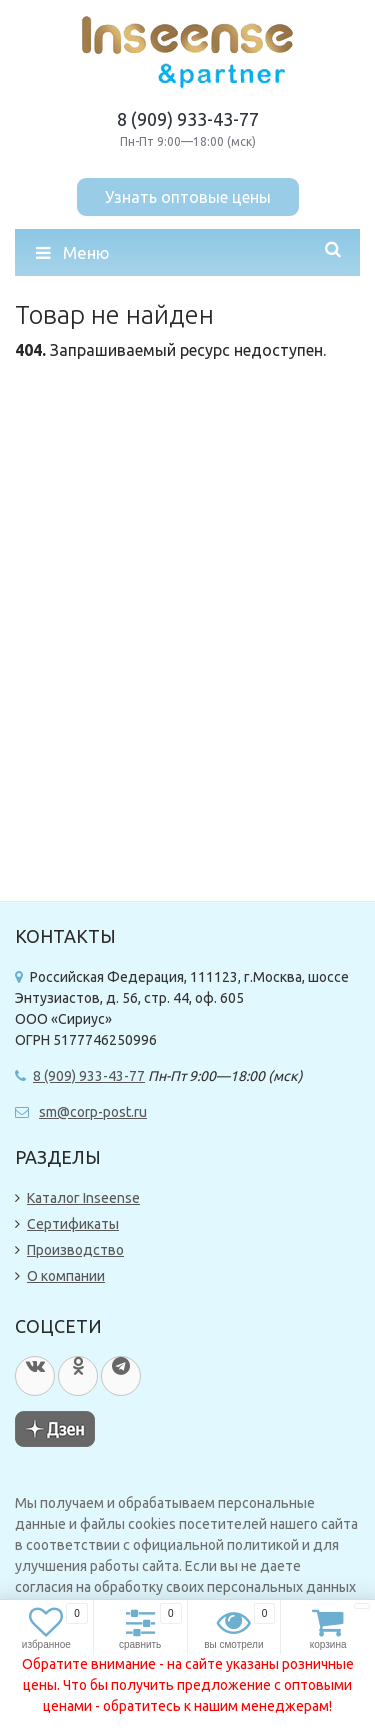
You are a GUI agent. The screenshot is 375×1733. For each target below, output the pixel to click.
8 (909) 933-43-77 (188, 119)
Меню (73, 252)
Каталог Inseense (83, 1198)
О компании (66, 1276)
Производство (75, 1250)
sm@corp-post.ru (93, 1112)
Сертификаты (73, 1224)
